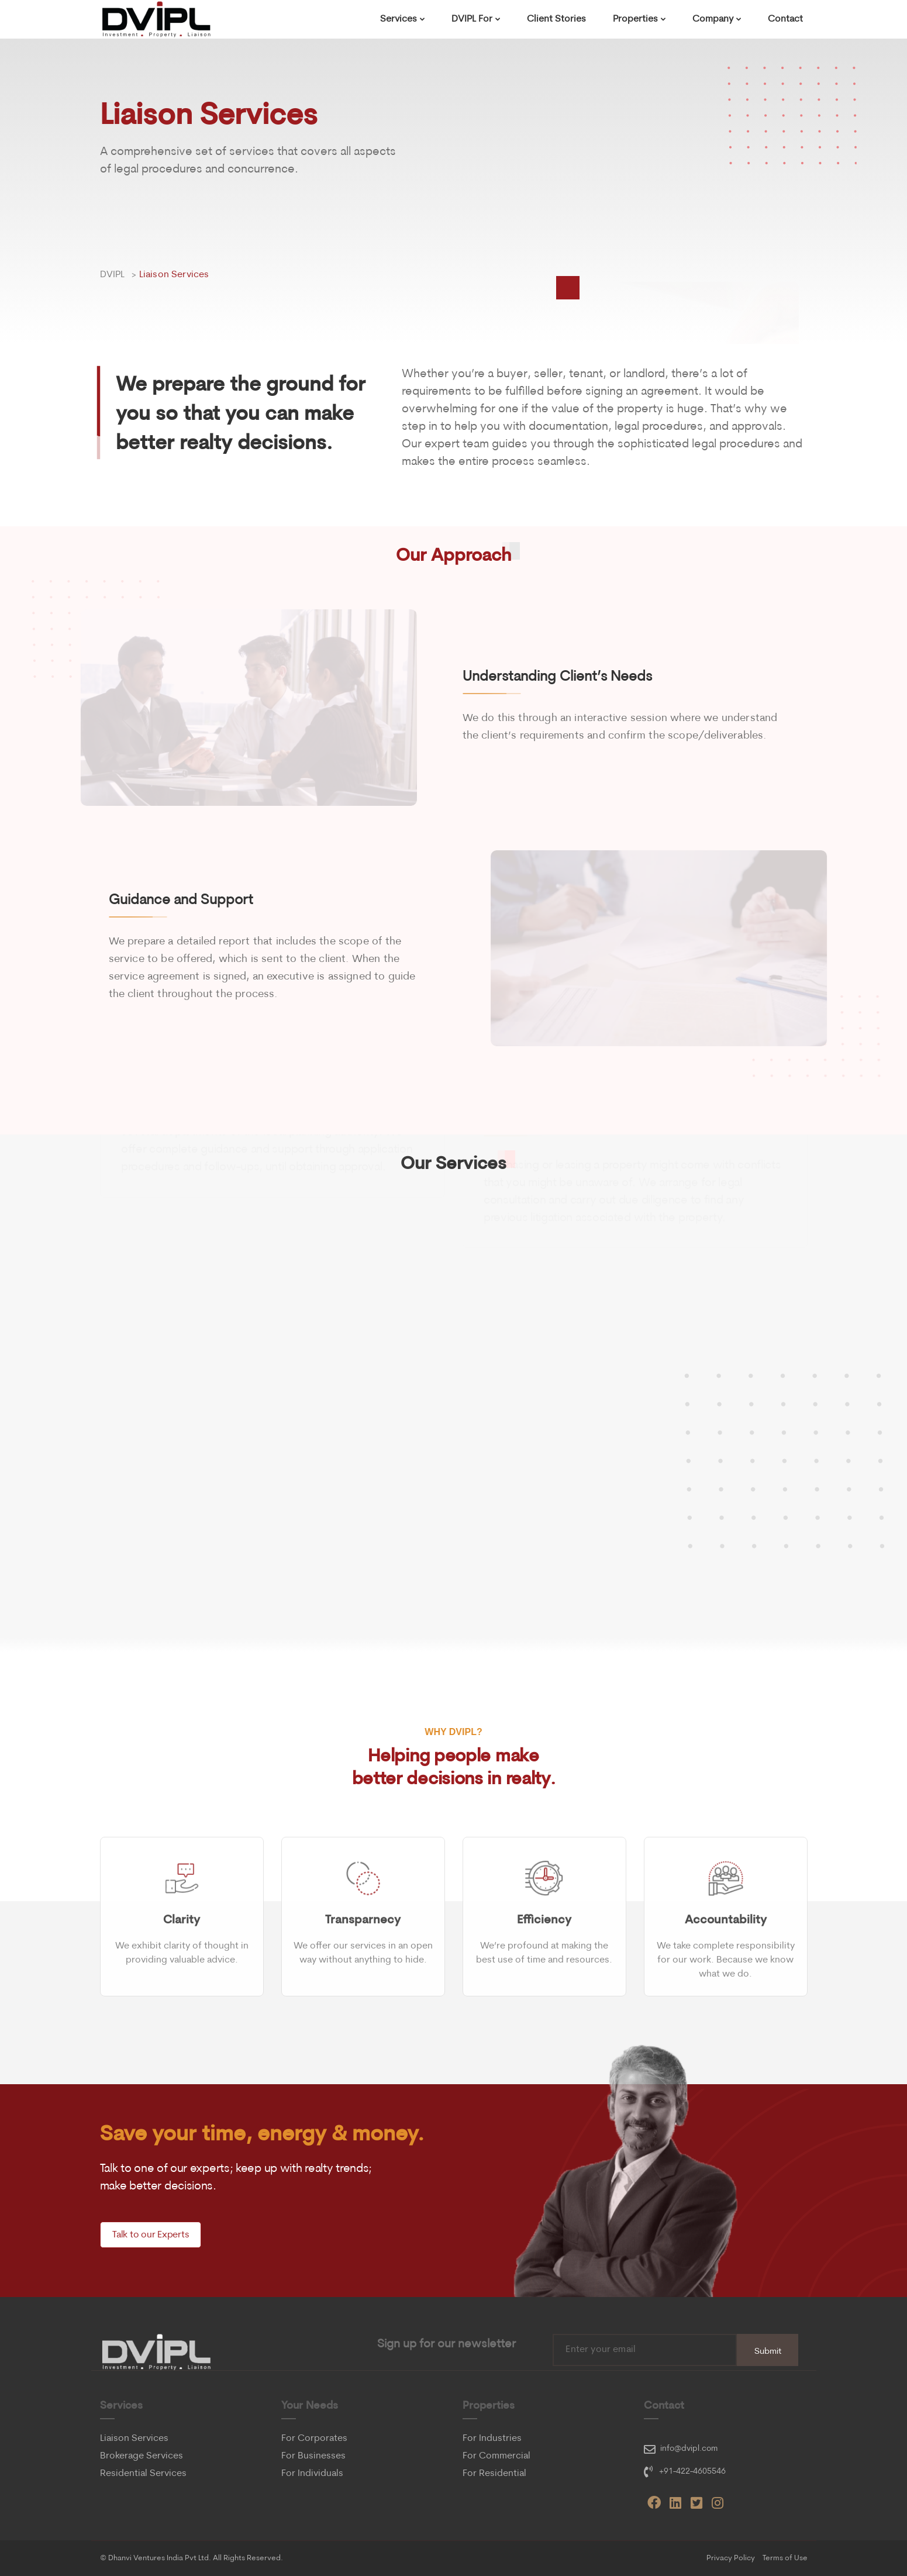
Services (398, 19)
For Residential (494, 2473)
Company (712, 19)
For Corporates (314, 2438)
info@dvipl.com (689, 2448)
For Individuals (312, 2473)
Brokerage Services (141, 2456)
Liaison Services (134, 2438)
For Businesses (313, 2456)
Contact (785, 19)
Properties (635, 19)
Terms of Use (785, 2558)
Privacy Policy (730, 2558)
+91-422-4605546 (692, 2471)
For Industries (492, 2438)
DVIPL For (471, 19)
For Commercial (496, 2456)
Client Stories (556, 19)
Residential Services (143, 2473)
